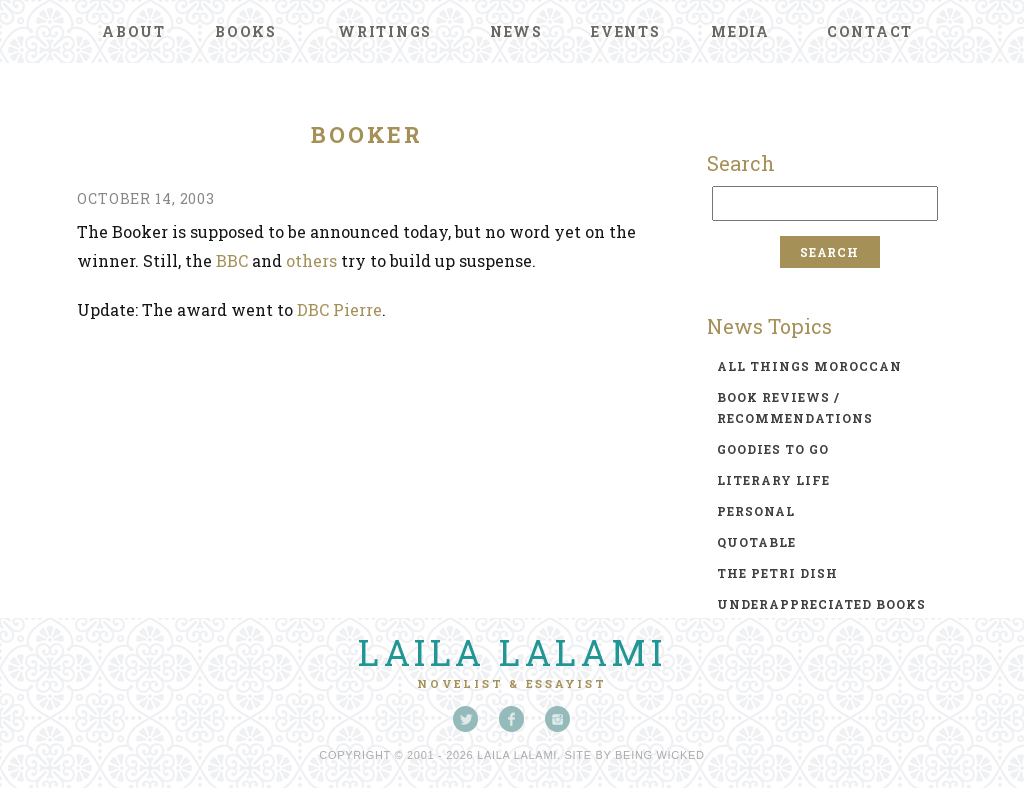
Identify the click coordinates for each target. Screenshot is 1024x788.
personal (756, 511)
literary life (773, 480)
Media (740, 31)
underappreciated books (821, 604)
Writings (385, 31)
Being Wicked (660, 755)
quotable (756, 542)
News (516, 31)
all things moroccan (809, 366)
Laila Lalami (512, 652)
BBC (232, 260)
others (311, 260)
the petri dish (777, 573)
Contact (870, 31)
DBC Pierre (339, 309)
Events (626, 31)
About (134, 31)
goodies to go (773, 449)
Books (246, 31)
